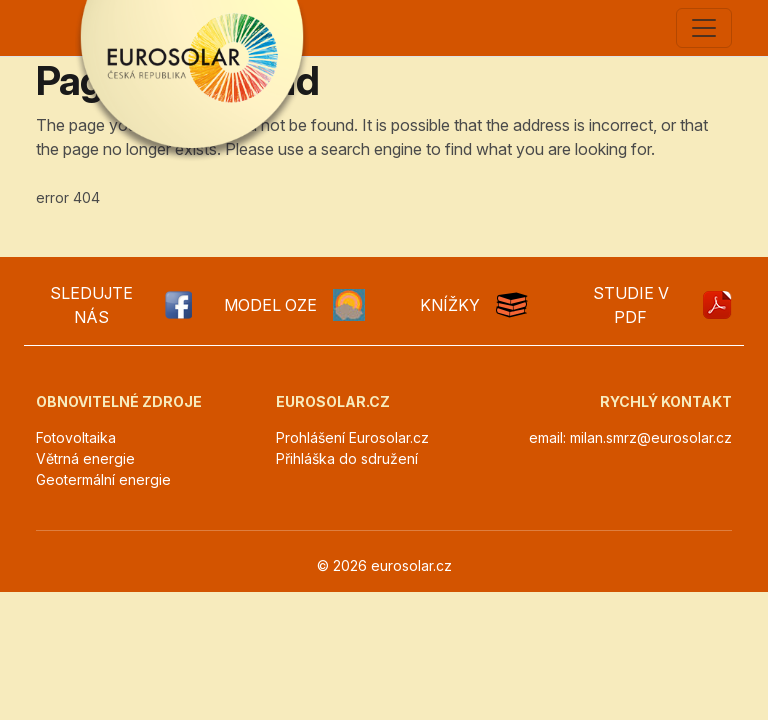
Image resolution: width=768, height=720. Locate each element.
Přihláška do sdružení (347, 458)
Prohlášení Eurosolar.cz (352, 437)
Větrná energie (85, 458)
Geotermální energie (103, 479)
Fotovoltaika (76, 437)
